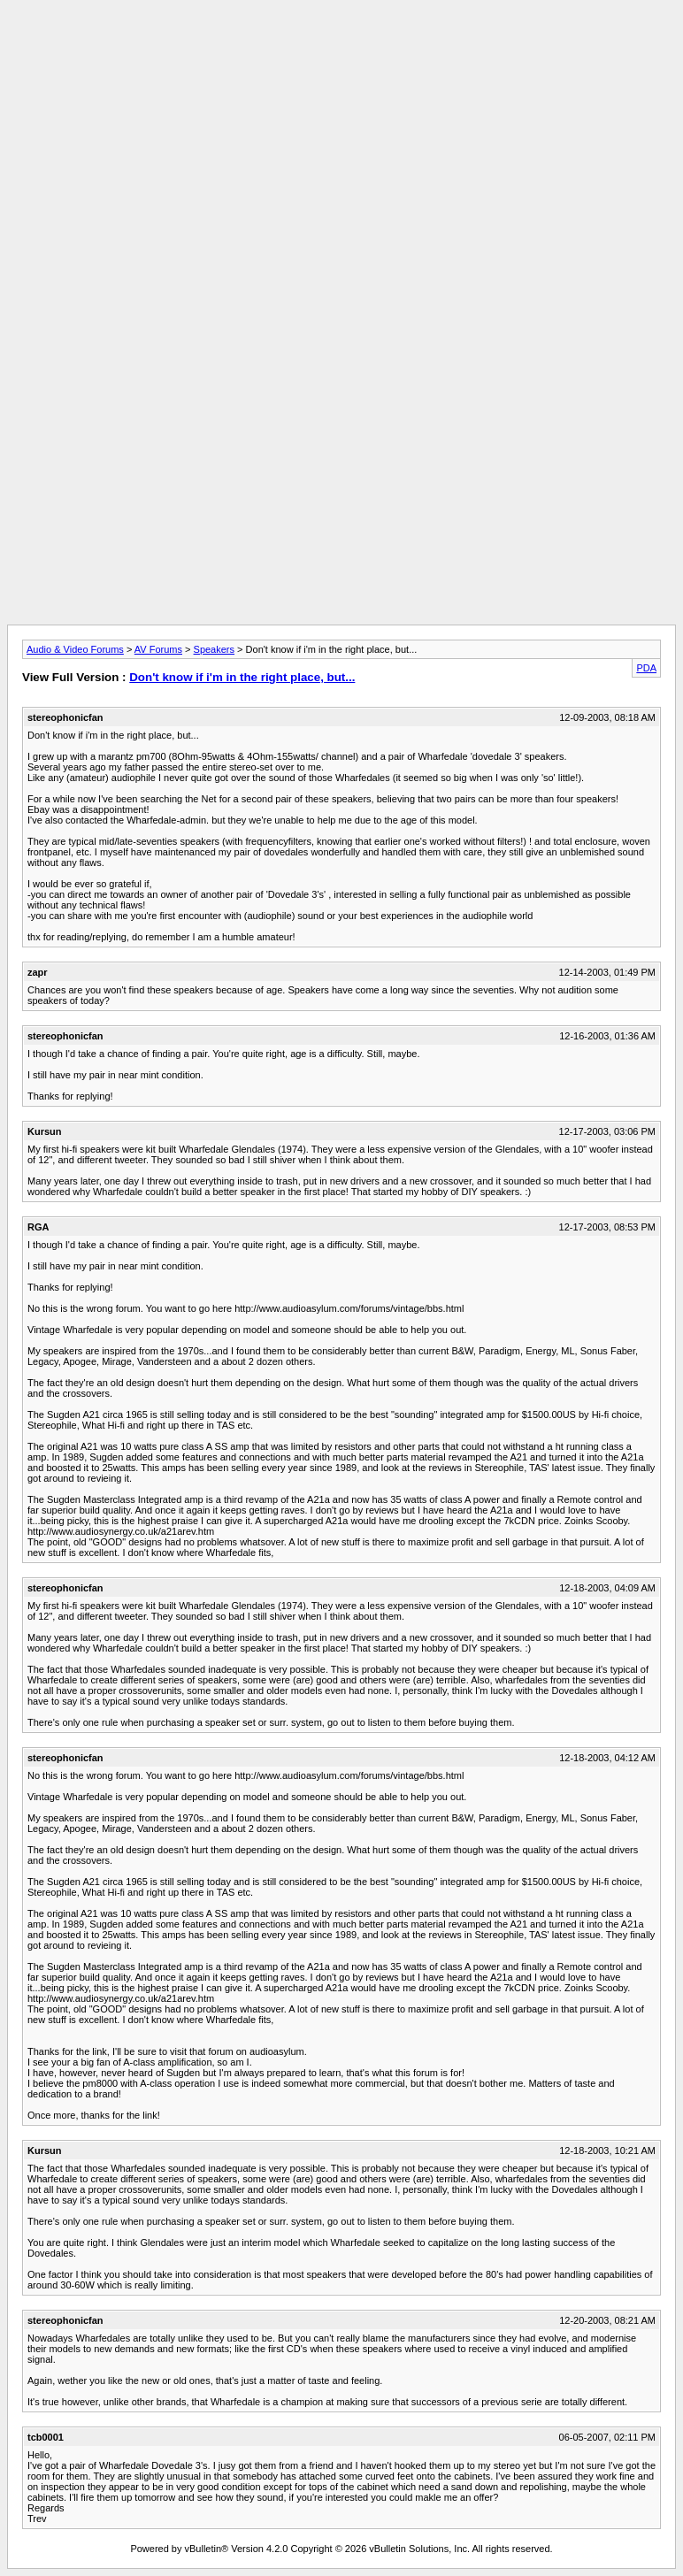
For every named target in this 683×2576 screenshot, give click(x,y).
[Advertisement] (341, 47)
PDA (646, 668)
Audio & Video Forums (75, 649)
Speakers (214, 649)
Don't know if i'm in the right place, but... (242, 677)
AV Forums (158, 649)
